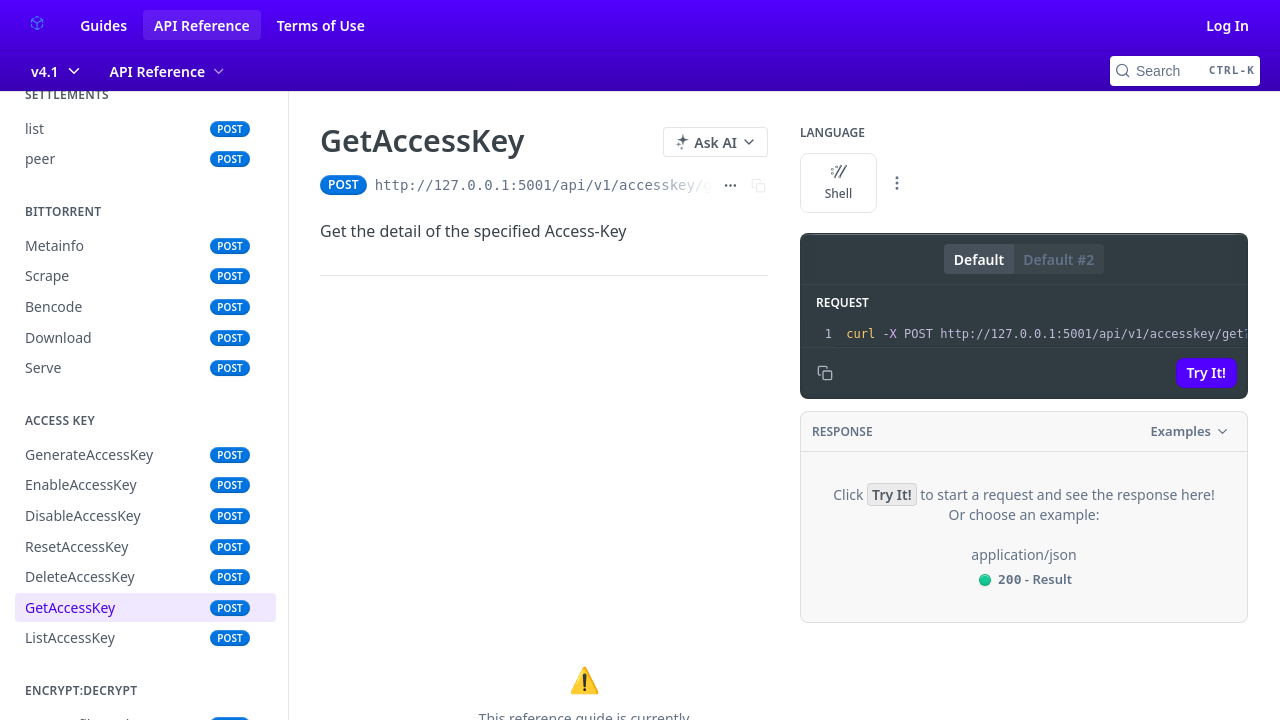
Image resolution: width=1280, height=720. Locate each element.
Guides (103, 25)
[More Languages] (897, 183)
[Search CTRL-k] (1185, 71)
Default (979, 259)
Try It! (1206, 372)
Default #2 (1058, 259)
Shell (839, 183)
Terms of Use (321, 25)
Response (842, 431)
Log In (1227, 25)
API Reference (202, 25)
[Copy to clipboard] (825, 373)
